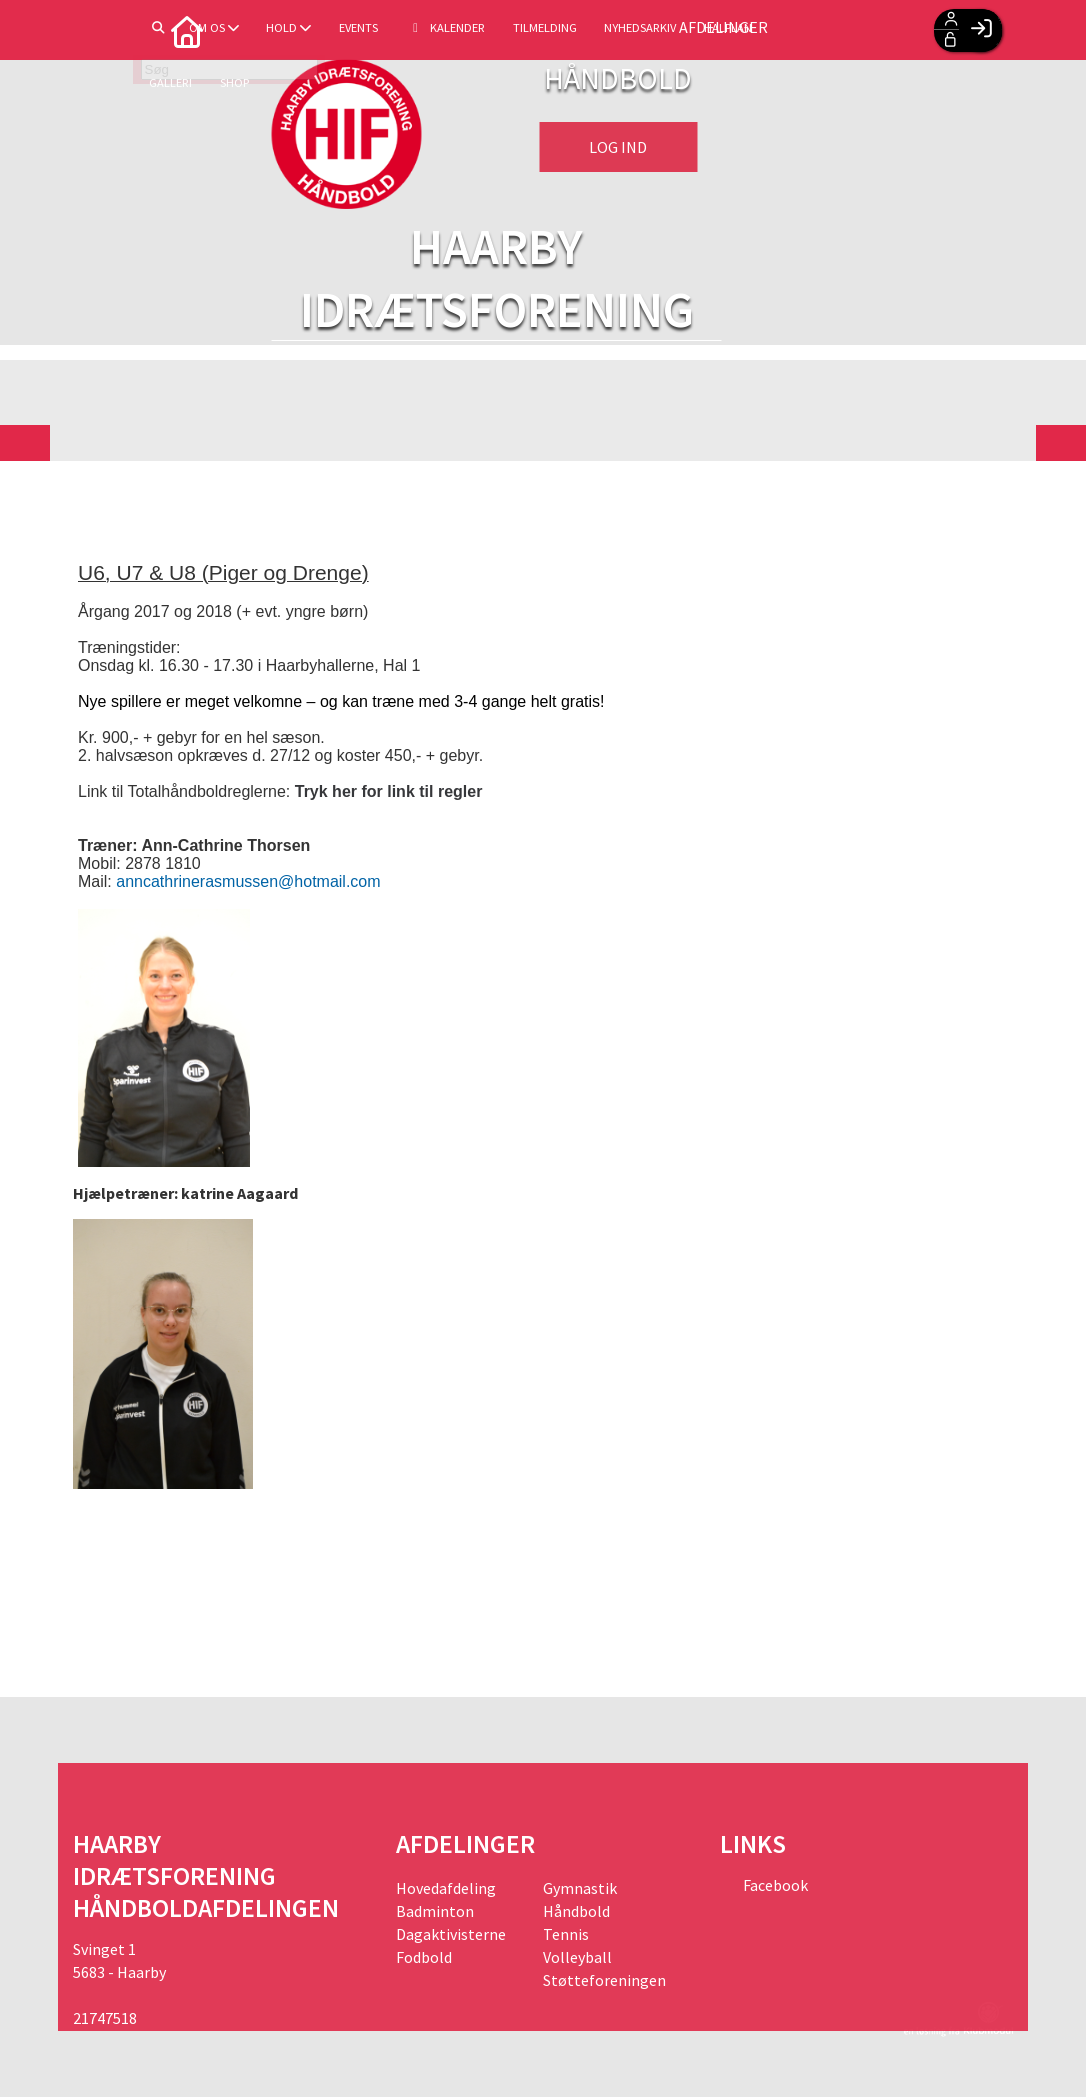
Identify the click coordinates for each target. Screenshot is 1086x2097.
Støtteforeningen (604, 1980)
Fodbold (424, 1957)
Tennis (566, 1934)
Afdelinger (850, 30)
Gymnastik (580, 1888)
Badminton (435, 1911)
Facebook (774, 1885)
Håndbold (576, 1911)
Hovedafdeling (446, 1888)
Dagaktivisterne (451, 1934)
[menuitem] (103, 30)
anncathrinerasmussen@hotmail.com (248, 881)
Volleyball (577, 1957)
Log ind (618, 147)
